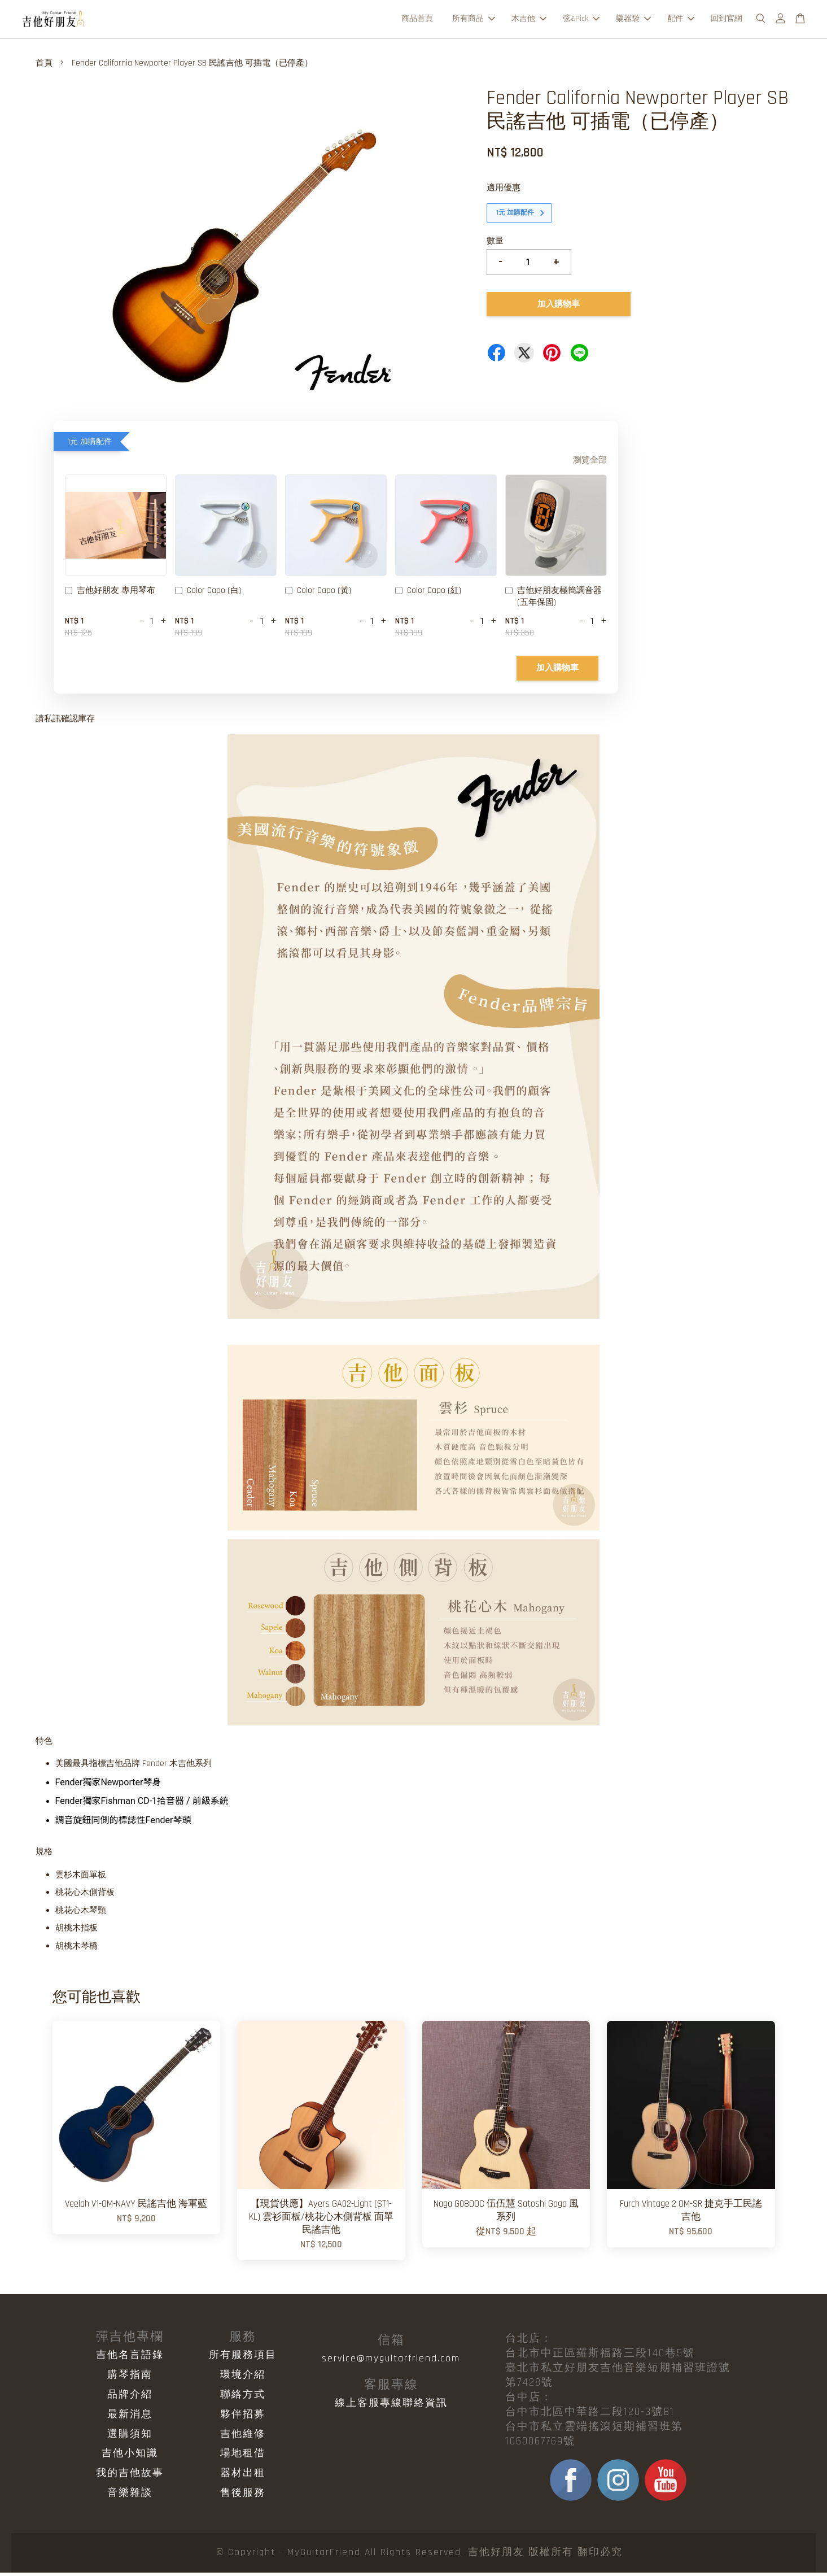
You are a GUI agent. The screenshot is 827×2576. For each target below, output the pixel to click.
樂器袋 (633, 20)
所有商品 (473, 20)
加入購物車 (557, 671)
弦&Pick (581, 20)
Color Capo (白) (208, 595)
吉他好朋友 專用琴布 (110, 595)
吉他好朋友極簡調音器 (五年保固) (553, 600)
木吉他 (528, 20)
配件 (680, 20)
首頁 (44, 66)
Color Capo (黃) (318, 595)
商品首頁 (417, 20)
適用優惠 (503, 191)
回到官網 (726, 20)
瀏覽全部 (590, 463)
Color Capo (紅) (428, 595)
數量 (495, 243)
